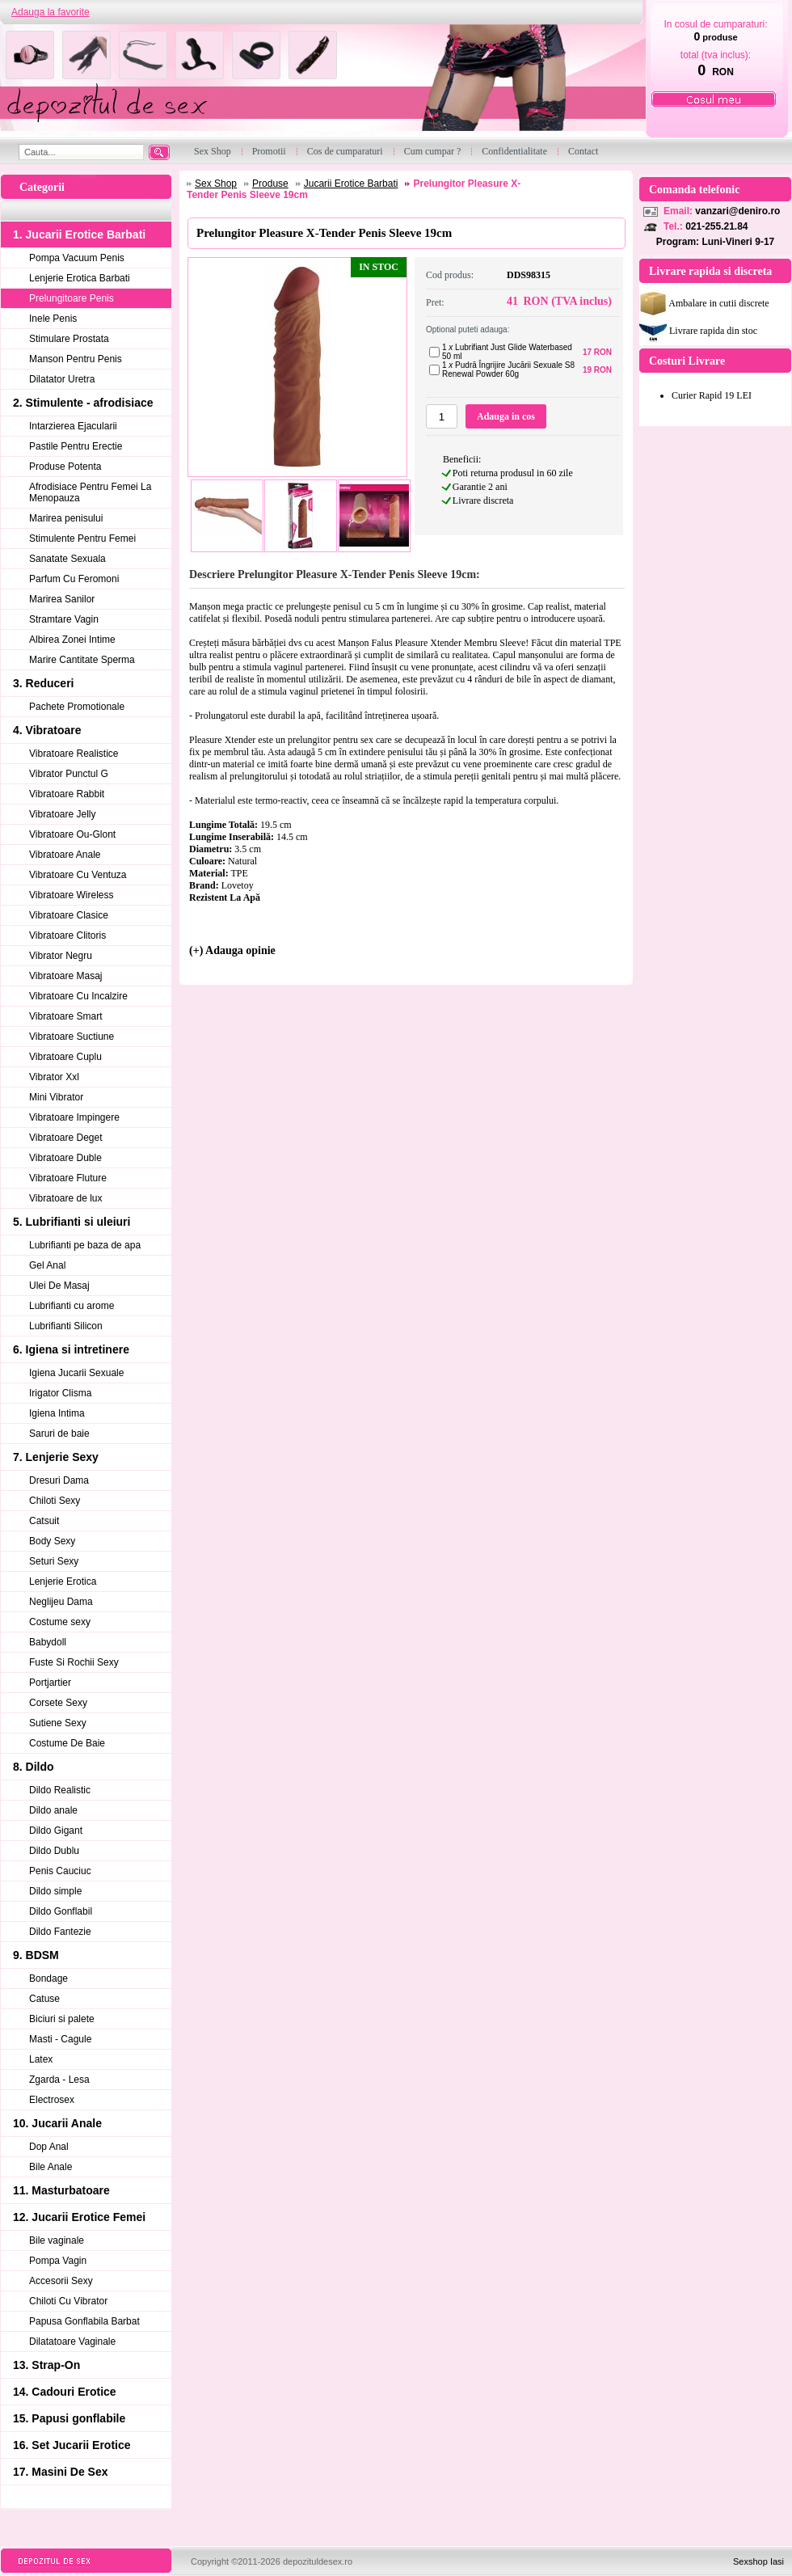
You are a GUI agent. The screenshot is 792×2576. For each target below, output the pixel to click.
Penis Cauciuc (60, 1871)
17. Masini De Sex (60, 2471)
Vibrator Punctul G (68, 773)
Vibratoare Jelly (62, 814)
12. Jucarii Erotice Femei (79, 2217)
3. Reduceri (43, 683)
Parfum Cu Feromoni (74, 579)
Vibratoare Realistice (74, 753)
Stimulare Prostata (69, 338)
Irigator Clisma (60, 1393)
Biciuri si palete (62, 2019)
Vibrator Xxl (54, 1077)
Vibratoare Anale (65, 854)
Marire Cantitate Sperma (82, 659)
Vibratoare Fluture (68, 1178)
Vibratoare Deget (66, 1137)
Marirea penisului (66, 518)
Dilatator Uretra (62, 379)
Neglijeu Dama (61, 1601)
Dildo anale (53, 1810)
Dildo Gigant (55, 1830)
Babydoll (47, 1642)
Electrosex (51, 2099)
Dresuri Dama (59, 1480)
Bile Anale (50, 2167)
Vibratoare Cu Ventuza (78, 874)
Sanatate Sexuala (67, 558)
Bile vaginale (56, 2240)
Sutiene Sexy (57, 1723)
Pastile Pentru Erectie (75, 446)
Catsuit (44, 1521)
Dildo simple (55, 1891)
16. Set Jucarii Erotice (72, 2445)
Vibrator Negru (60, 955)
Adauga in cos (506, 416)
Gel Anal (47, 1265)
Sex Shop (216, 183)
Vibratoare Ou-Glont (72, 834)
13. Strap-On (46, 2365)
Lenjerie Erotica (62, 1581)
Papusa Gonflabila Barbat (84, 2321)
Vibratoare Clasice (68, 915)
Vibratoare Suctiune (71, 1036)
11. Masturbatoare (61, 2190)
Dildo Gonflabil (60, 1911)
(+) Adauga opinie (232, 950)
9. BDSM (36, 1955)
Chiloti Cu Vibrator (68, 2301)
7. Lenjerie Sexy (56, 1457)
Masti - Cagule (60, 2039)
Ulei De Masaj (59, 1285)
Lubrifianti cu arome (71, 1305)
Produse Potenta (65, 466)
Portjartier (50, 1682)
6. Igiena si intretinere (71, 1349)
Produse (270, 183)
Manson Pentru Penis (75, 359)
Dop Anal (49, 2146)
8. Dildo (33, 1766)
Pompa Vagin (57, 2260)
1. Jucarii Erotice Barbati (79, 234)
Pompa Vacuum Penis (76, 258)
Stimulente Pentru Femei (82, 538)
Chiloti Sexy (54, 1500)
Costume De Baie (67, 1743)
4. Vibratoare (47, 730)
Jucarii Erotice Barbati (351, 183)
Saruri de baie (59, 1433)
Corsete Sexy (58, 1702)
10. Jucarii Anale (57, 2123)
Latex (41, 2059)
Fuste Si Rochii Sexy (74, 1662)
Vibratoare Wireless (71, 895)
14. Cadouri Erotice (64, 2391)
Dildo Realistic (60, 1790)
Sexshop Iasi (758, 2561)
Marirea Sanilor (62, 599)
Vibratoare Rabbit (66, 794)
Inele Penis (53, 318)
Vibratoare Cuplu (65, 1056)
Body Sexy (52, 1541)
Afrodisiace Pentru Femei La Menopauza (90, 492)
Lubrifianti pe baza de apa (85, 1245)
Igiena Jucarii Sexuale (76, 1373)
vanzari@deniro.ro (737, 211)
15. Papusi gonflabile (69, 2418)
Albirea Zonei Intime (72, 639)
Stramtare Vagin (64, 619)
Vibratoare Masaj (66, 976)
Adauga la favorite (50, 12)
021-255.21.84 (716, 226)
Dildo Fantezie (60, 1931)
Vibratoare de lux (66, 1198)
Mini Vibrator (56, 1097)
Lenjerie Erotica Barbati (79, 278)
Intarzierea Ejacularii (73, 426)
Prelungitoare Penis (71, 298)
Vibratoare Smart (66, 1016)
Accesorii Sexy (61, 2281)
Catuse (44, 1998)
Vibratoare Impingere (74, 1117)
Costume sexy (60, 1622)
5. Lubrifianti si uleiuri (71, 1221)
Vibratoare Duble (65, 1157)
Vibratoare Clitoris (67, 935)
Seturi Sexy (53, 1561)
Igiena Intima (57, 1413)
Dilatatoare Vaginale (72, 2341)
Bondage (48, 1978)
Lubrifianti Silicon (66, 1326)
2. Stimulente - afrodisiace (83, 402)
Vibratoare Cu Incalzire (78, 996)
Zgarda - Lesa (59, 2079)
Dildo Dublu (54, 1850)
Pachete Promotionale (76, 706)
